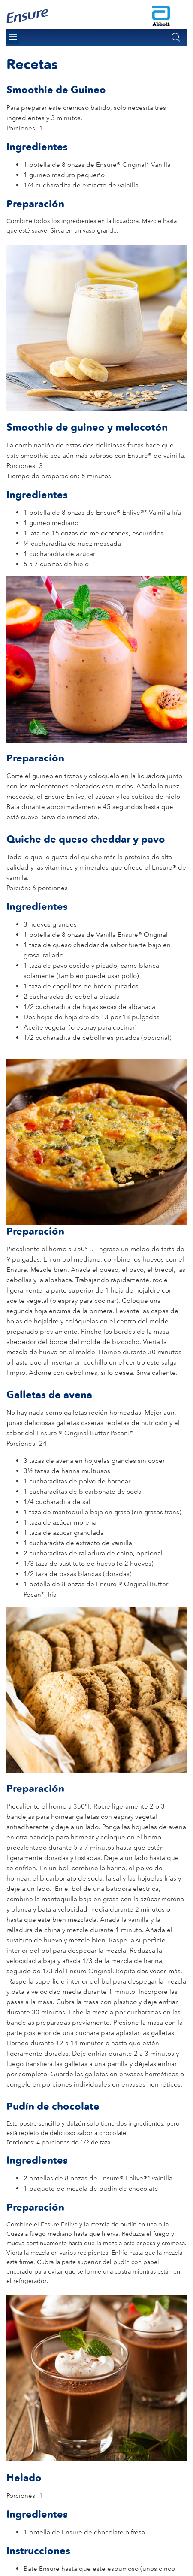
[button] (176, 37)
